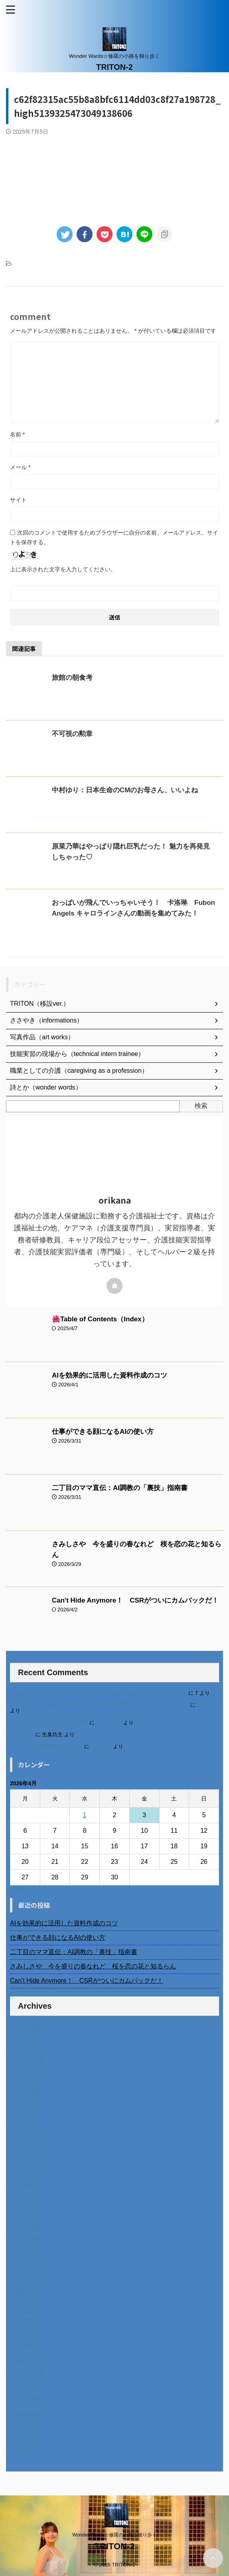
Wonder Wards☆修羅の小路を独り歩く (114, 2535)
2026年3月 (25, 2036)
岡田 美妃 (109, 1722)
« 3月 (17, 1889)
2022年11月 (27, 2371)
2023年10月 (27, 2279)
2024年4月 (25, 2228)
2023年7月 (25, 2304)
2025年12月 (27, 2061)
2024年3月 (25, 2237)
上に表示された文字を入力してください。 (63, 569)
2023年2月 (25, 2346)
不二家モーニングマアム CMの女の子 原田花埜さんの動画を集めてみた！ (99, 1705)
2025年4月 (25, 2128)
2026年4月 (25, 2027)
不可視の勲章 (72, 734)
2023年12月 (27, 2262)
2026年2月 (25, 2044)
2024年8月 (25, 2195)
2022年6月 (25, 2413)
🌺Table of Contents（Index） (100, 1319)
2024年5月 (25, 2220)
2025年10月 (27, 2078)
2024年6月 (25, 2212)
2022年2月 (25, 2446)
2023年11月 (27, 2270)
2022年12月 (27, 2362)
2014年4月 (25, 2455)
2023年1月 (25, 2354)
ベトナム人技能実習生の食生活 (46, 1746)
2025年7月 (25, 2103)
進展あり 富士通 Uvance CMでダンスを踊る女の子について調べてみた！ (98, 1693)
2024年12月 (27, 2161)
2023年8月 (25, 2295)
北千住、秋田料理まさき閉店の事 (49, 1722)
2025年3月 (25, 2136)
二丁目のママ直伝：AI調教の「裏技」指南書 (120, 1488)
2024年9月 (25, 2186)
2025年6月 (25, 2111)
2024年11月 (27, 2170)
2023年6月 (25, 2312)
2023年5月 (25, 2320)
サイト (18, 500)
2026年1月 (25, 2052)
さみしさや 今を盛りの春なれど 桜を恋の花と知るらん (93, 1966)
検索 (201, 1105)
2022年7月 (25, 2404)
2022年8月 (25, 2396)
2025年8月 (25, 2094)
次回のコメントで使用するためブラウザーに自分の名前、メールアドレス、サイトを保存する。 (114, 537)
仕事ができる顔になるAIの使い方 (103, 1431)
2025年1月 (25, 2153)
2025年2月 (25, 2145)
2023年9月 (25, 2287)
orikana (205, 1705)
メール (20, 467)
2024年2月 (25, 2245)
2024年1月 (25, 2253)
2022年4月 (25, 2429)
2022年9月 (25, 2388)
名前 (17, 434)
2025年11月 (27, 2069)
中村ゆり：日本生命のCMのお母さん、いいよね (125, 790)
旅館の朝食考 (72, 677)
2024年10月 (27, 2178)
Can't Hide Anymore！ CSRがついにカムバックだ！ (135, 1600)
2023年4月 (25, 2329)
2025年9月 (25, 2086)
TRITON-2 (114, 67)
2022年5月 (25, 2421)
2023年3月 (25, 2337)
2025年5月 (25, 2119)
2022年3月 (25, 2438)
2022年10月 (27, 2379)
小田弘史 (101, 1746)
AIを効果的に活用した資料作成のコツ (109, 1375)
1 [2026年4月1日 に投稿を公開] (85, 1815)
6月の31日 (22, 1734)
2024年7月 (25, 2203)
